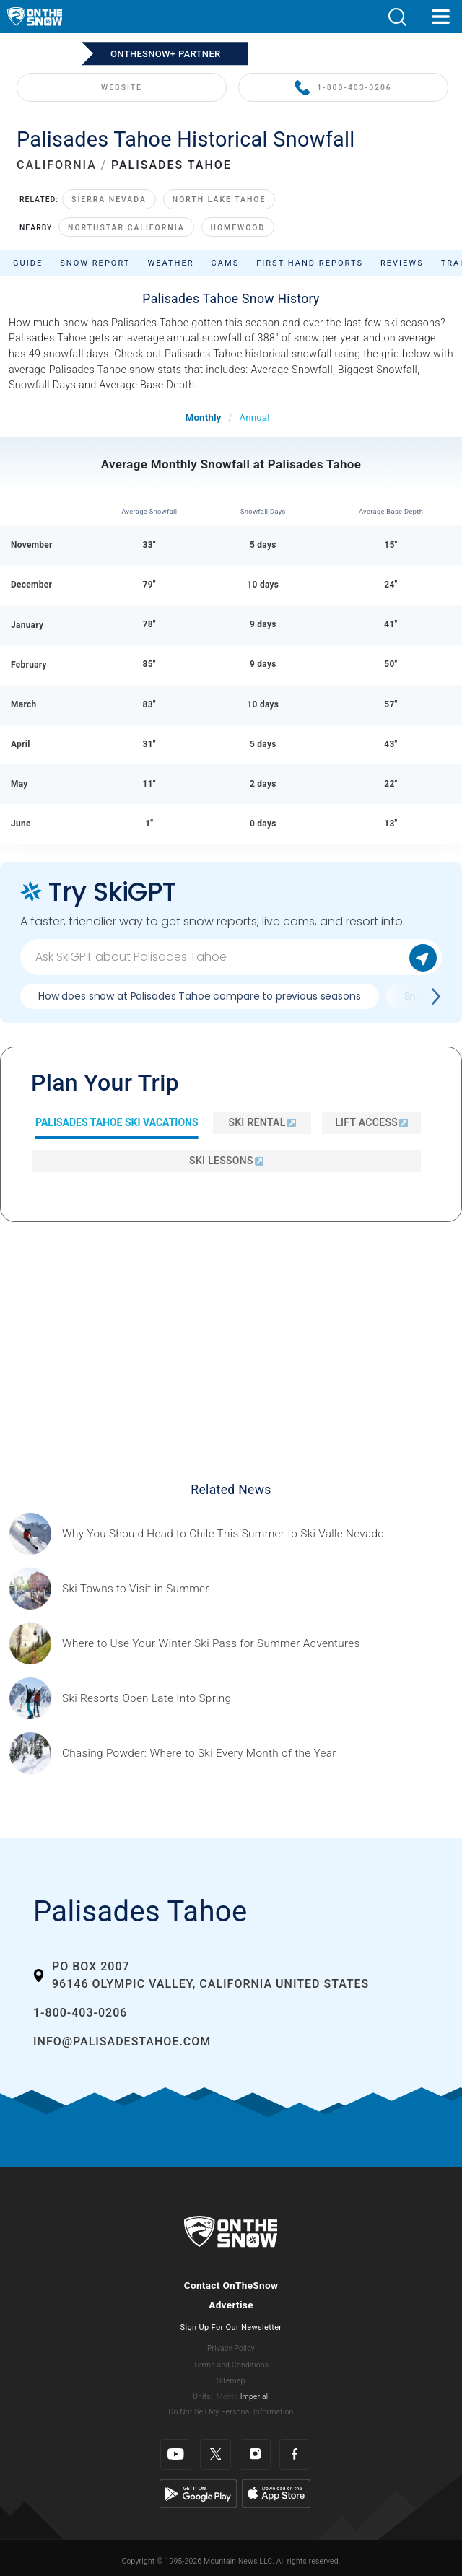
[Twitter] (215, 2454)
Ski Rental (261, 1122)
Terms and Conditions (231, 2365)
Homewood (238, 227)
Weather (170, 263)
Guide (28, 263)
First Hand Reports (309, 263)
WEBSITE (121, 87)
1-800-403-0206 (343, 88)
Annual (254, 417)
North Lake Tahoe (219, 199)
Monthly (204, 417)
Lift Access (371, 1122)
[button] (397, 17)
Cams (226, 263)
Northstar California (126, 227)
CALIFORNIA (57, 165)
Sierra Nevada (109, 199)
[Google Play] (198, 2493)
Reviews (402, 263)
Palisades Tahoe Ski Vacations (117, 1122)
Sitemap (231, 2381)
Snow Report (95, 263)
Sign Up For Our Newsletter (231, 2327)
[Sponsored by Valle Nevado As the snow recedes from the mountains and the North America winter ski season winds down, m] (223, 1534)
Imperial (254, 2397)
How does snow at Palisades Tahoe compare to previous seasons (199, 996)
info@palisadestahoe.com (122, 2041)
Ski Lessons (226, 1160)
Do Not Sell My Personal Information (230, 2412)
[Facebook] (294, 2454)
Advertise (231, 2304)
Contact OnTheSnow (231, 2285)
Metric (227, 2397)
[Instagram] (255, 2454)
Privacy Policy (231, 2348)
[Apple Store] (276, 2493)
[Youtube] (175, 2454)
